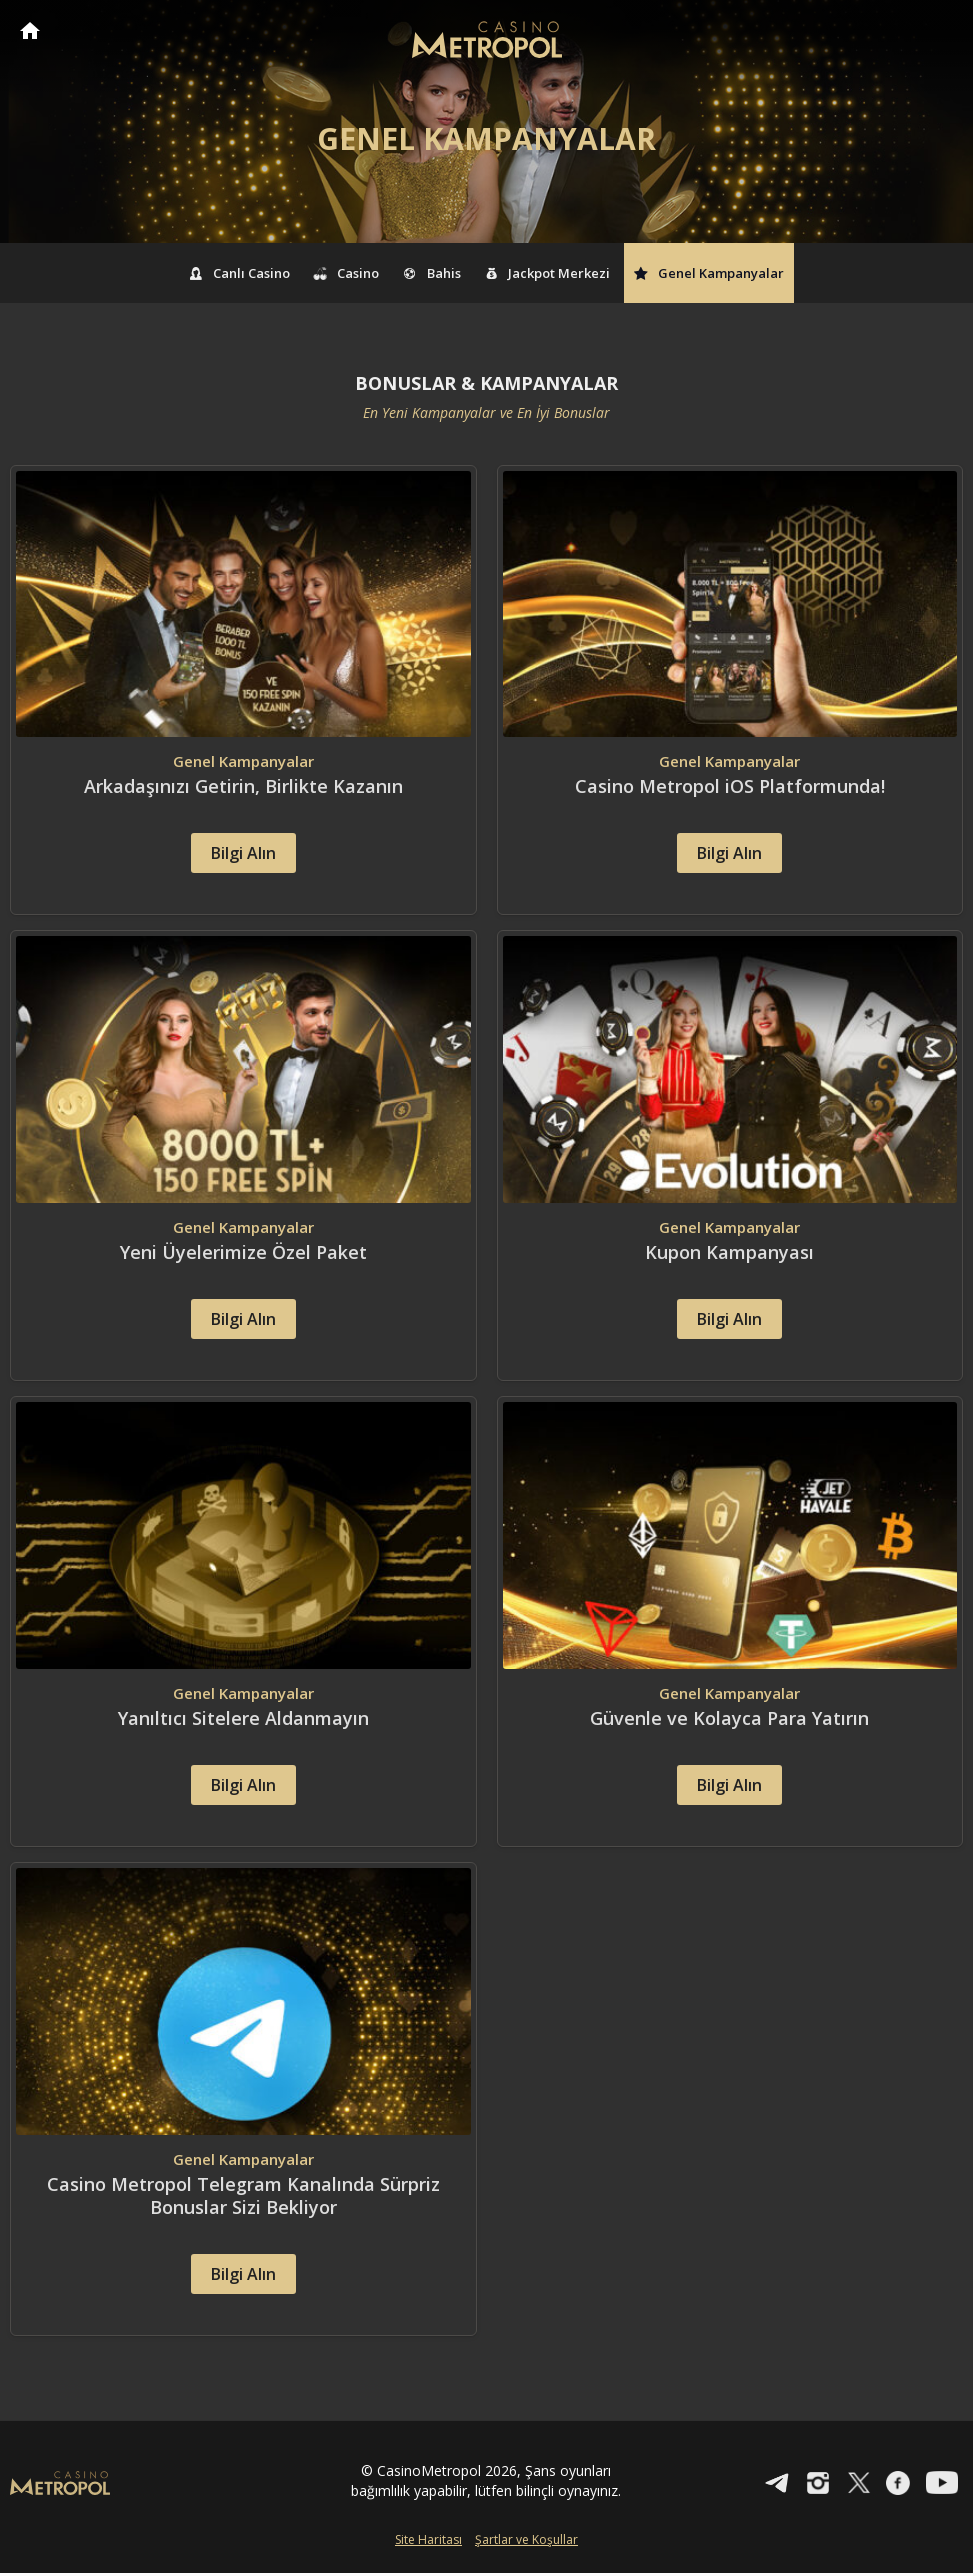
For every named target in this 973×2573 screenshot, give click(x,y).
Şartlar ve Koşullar (526, 2539)
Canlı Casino (239, 273)
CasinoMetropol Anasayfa (30, 30)
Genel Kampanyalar (709, 273)
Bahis (432, 273)
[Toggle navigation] (939, 32)
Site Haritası (428, 2539)
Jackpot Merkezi (548, 273)
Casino (347, 273)
